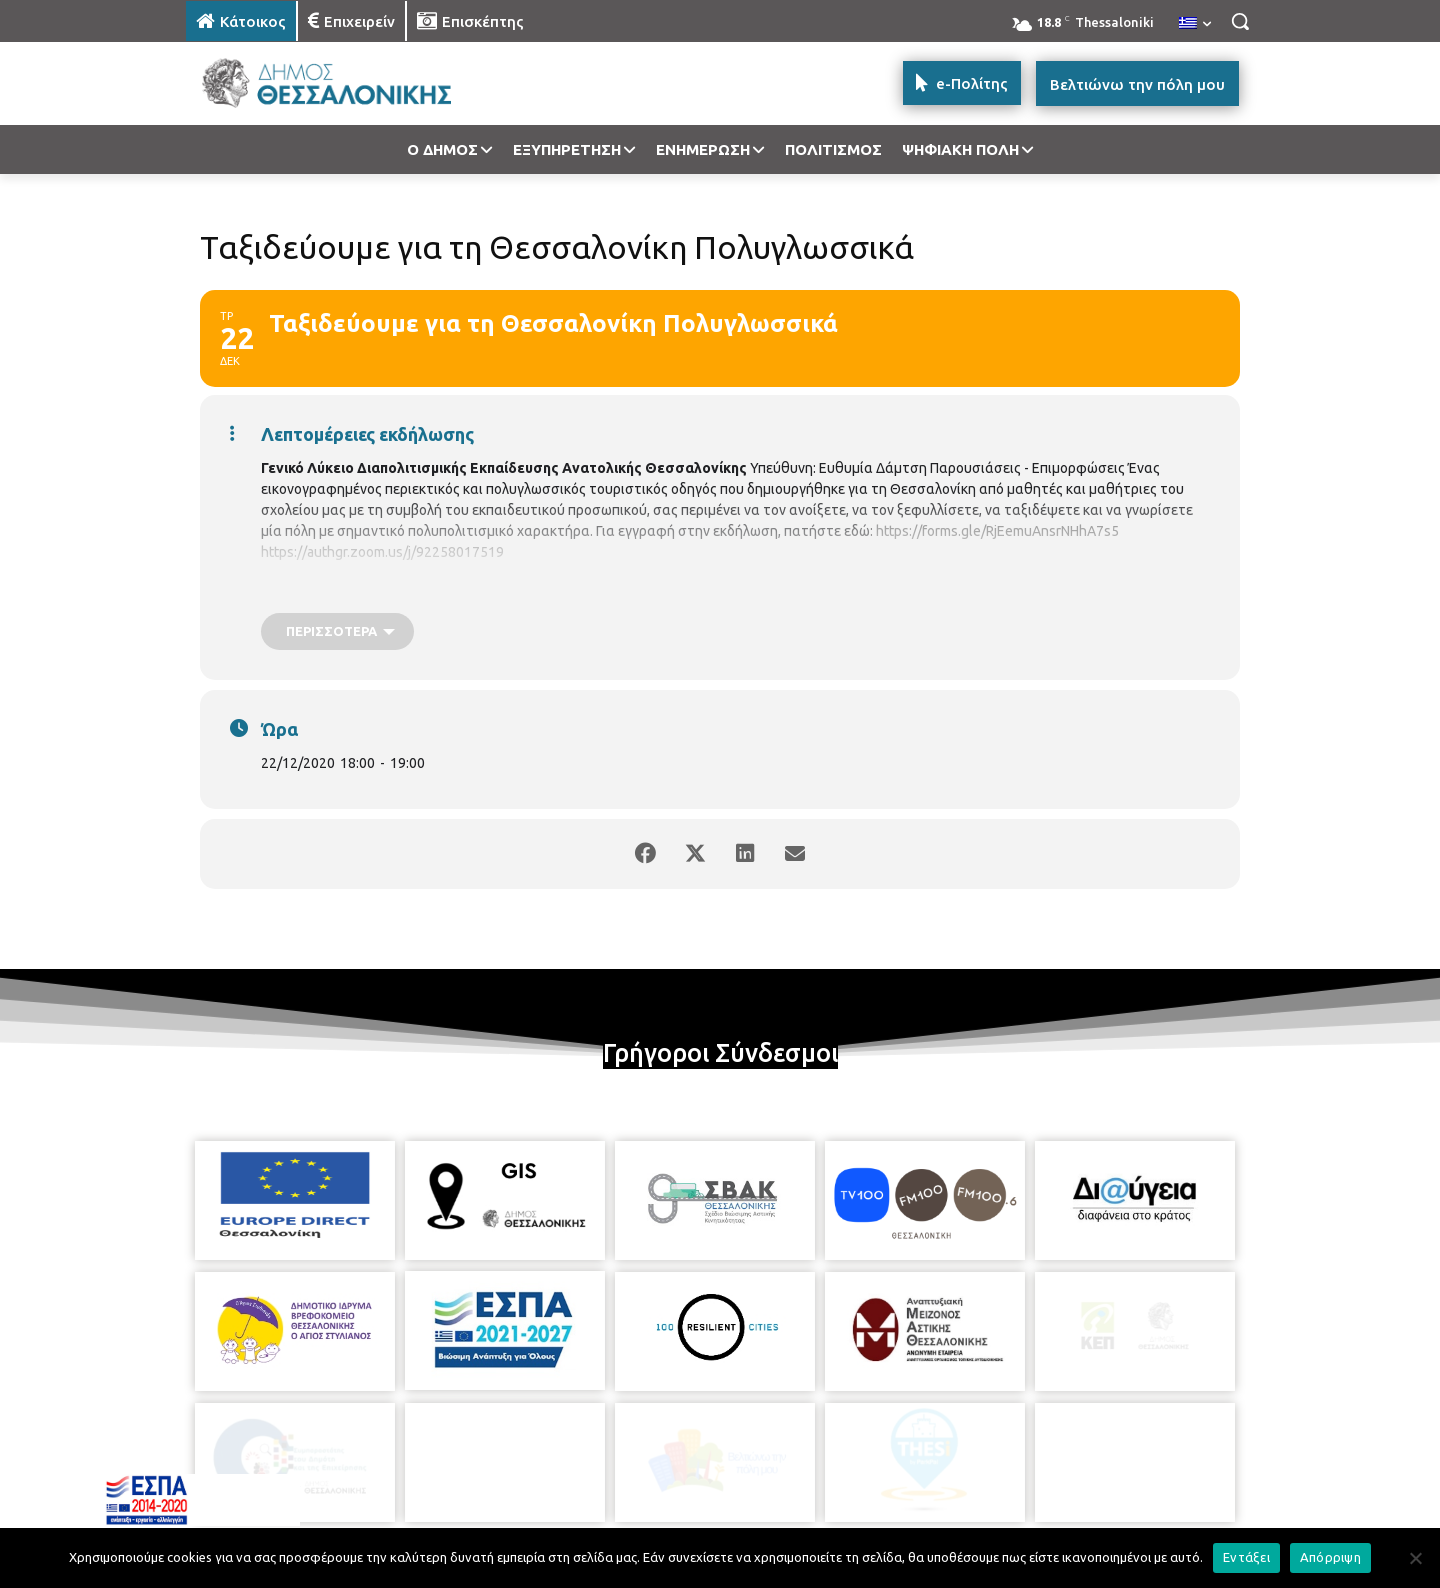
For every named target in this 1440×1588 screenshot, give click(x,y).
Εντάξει (1246, 1557)
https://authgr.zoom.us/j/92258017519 (382, 552)
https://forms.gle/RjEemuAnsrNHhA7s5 (997, 531)
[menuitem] (1195, 24)
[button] (1240, 21)
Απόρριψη (1330, 1557)
